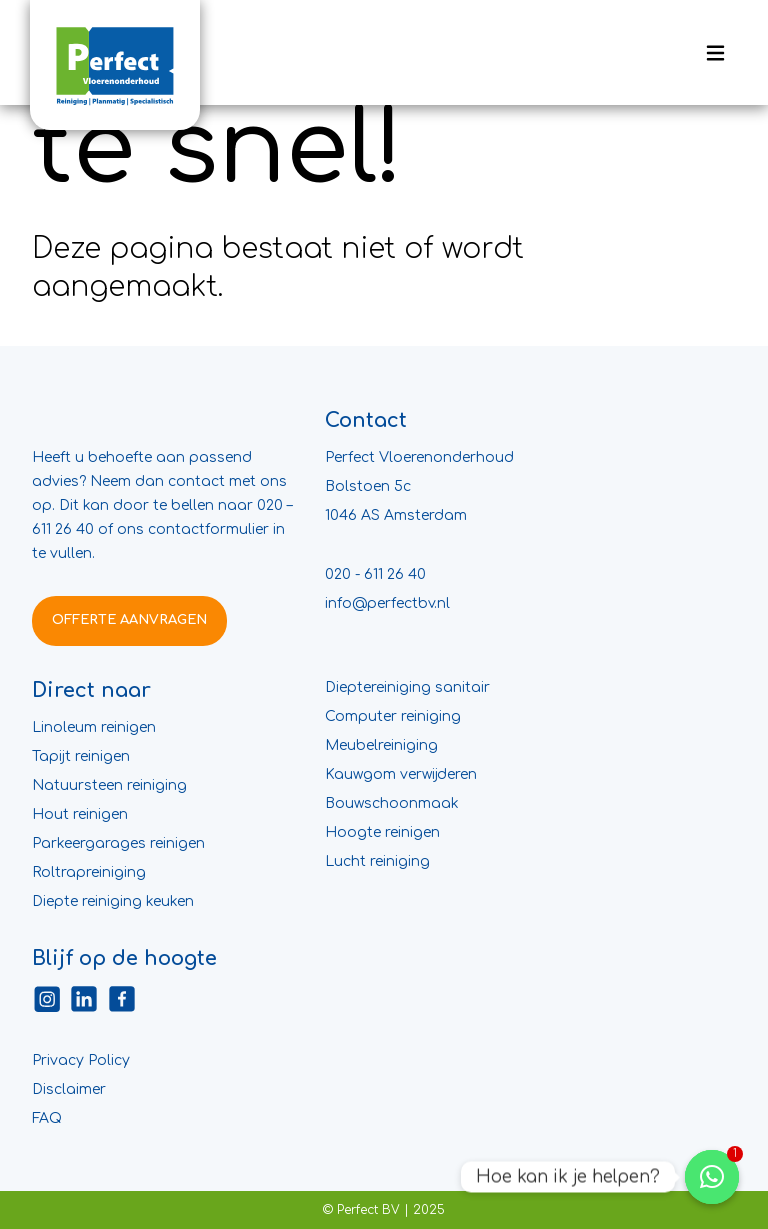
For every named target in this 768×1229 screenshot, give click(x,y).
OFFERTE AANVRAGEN (129, 620)
